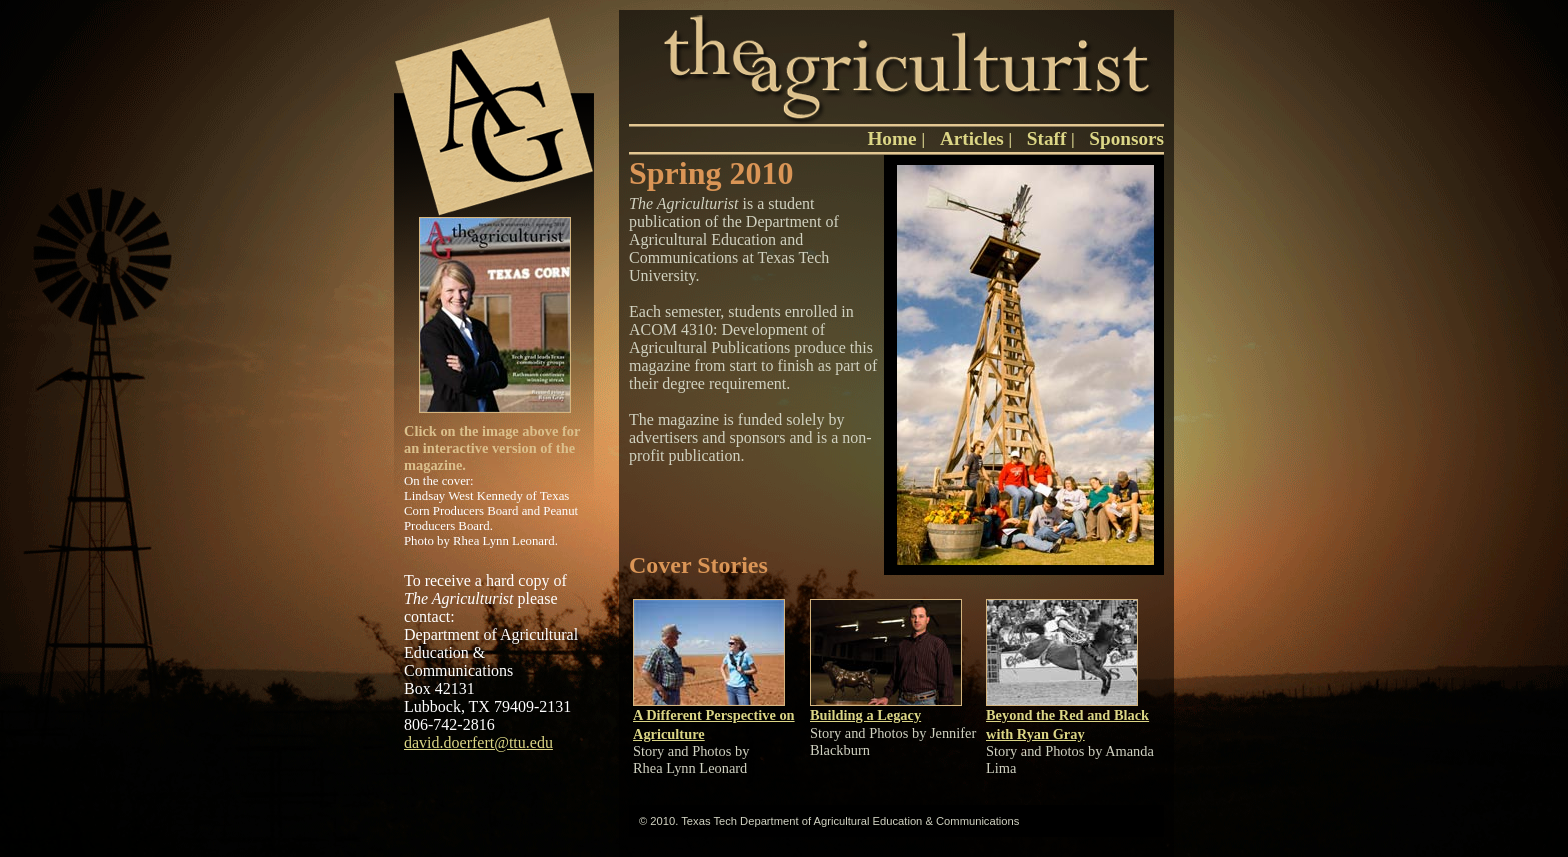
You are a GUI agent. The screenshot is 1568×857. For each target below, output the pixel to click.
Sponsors (1126, 138)
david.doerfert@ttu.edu (478, 742)
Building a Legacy (865, 715)
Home (894, 138)
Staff (1046, 138)
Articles (972, 138)
